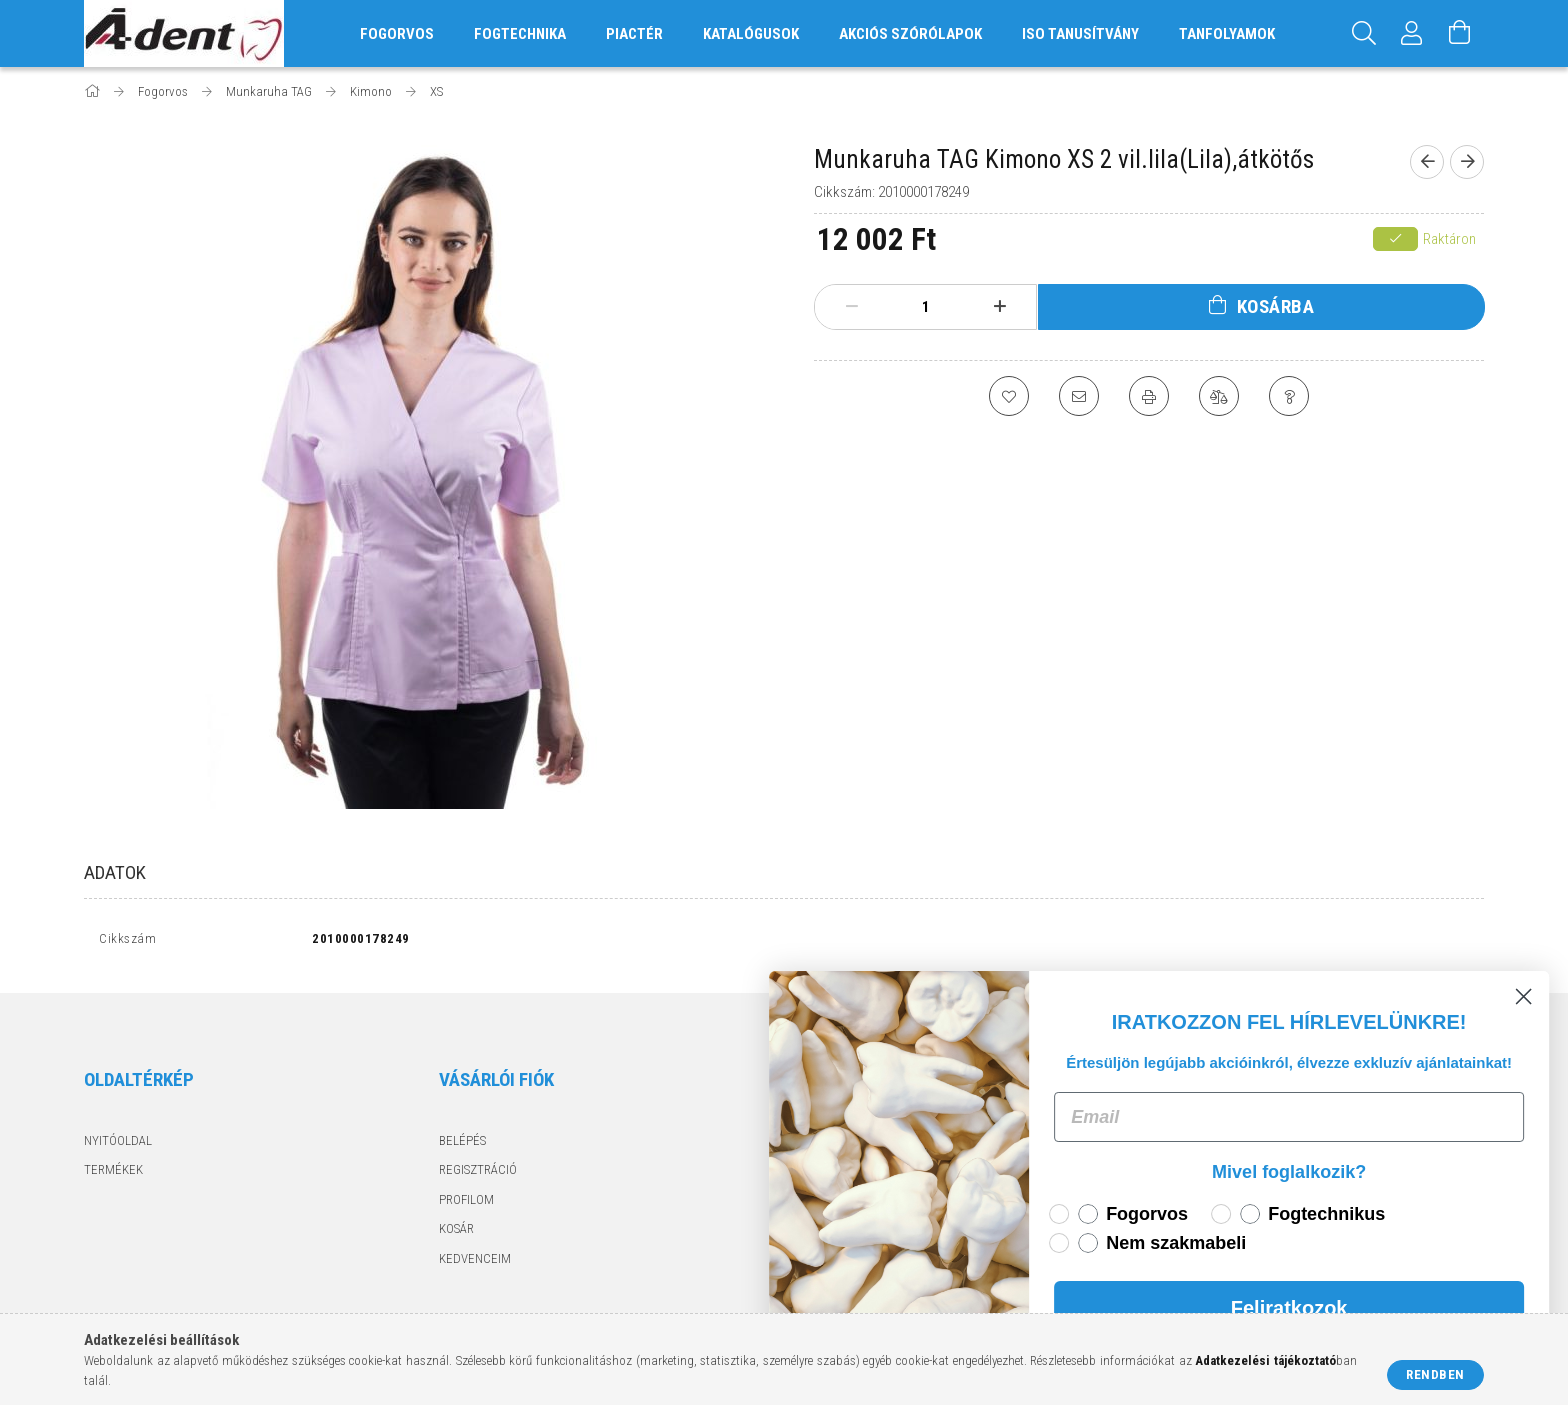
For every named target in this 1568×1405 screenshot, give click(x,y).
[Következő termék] (1467, 162)
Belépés (462, 1140)
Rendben (1435, 1374)
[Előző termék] (1427, 162)
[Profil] (1412, 33)
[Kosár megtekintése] (1460, 33)
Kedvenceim (475, 1258)
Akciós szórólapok (910, 34)
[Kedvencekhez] (1009, 396)
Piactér (634, 34)
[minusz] (852, 307)
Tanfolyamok (1227, 34)
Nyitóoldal (118, 1140)
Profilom (466, 1199)
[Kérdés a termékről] (1289, 396)
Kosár (456, 1228)
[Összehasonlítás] (1219, 396)
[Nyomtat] (1149, 396)
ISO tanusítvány (1080, 34)
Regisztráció (478, 1169)
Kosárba (1276, 306)
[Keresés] (1364, 33)
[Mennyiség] (926, 307)
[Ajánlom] (1079, 396)
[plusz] (1000, 307)
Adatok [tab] (115, 872)
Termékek (113, 1169)
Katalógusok (751, 34)
